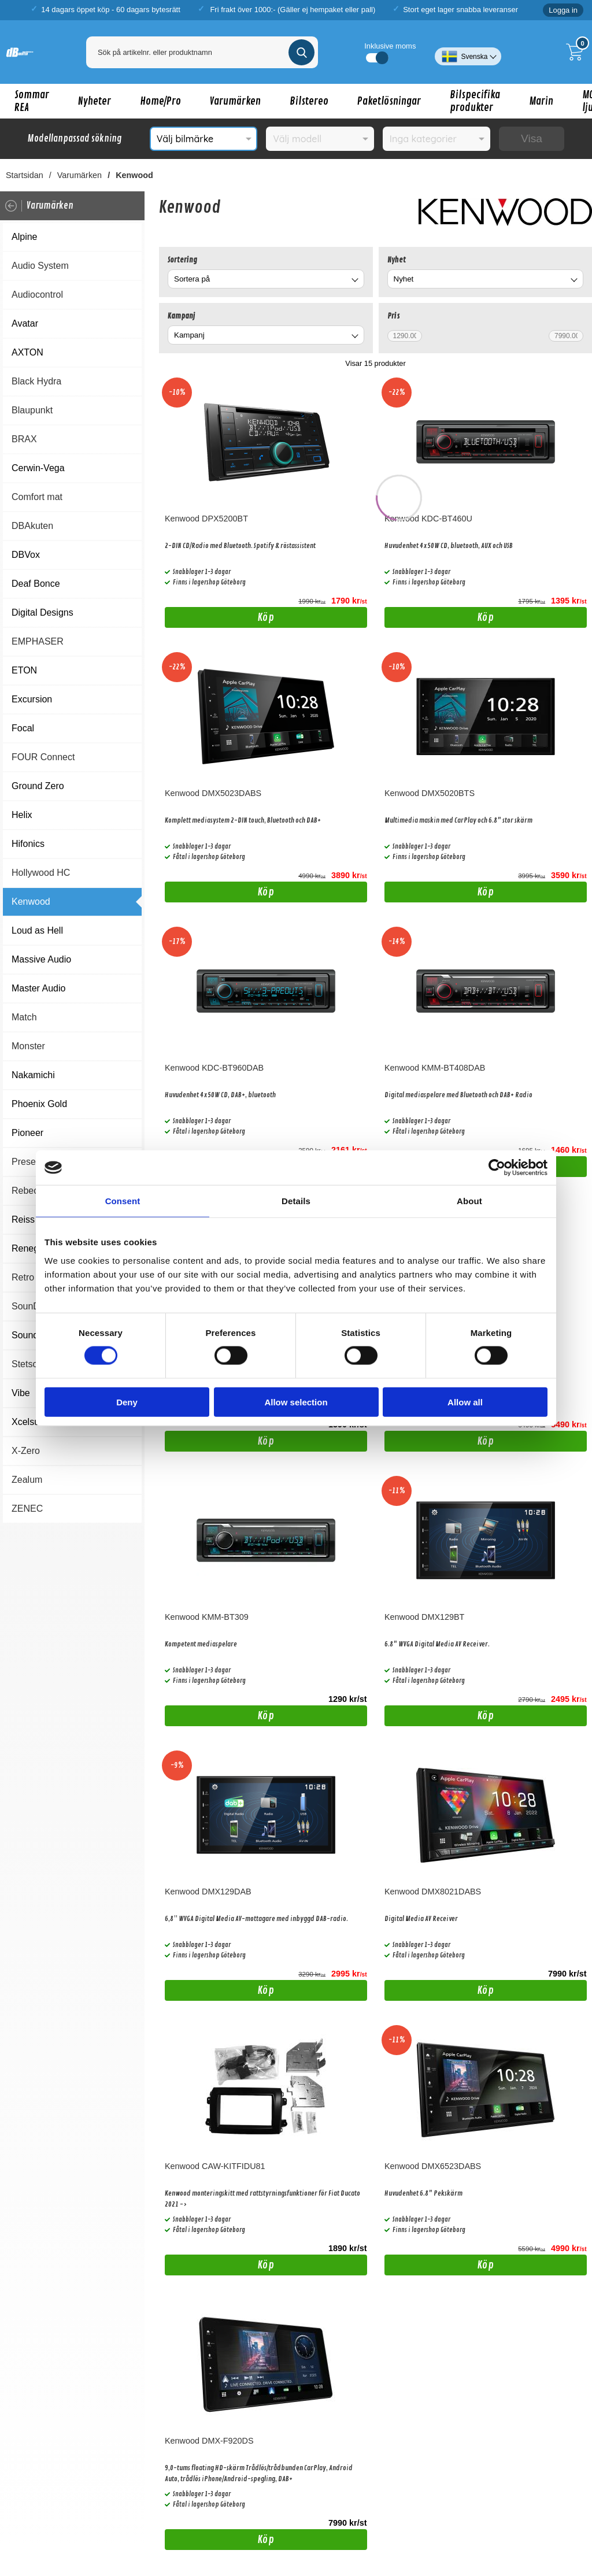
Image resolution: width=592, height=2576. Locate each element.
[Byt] (354, 280)
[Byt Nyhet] (573, 280)
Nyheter (94, 101)
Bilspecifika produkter (475, 101)
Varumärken (235, 101)
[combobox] (266, 278)
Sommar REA (31, 101)
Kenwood (134, 175)
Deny (127, 1402)
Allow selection (295, 1402)
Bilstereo (309, 101)
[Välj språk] (468, 52)
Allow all (465, 1402)
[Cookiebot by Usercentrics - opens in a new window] (496, 1167)
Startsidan (24, 175)
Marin (541, 101)
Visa (531, 138)
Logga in (563, 10)
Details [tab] (296, 1201)
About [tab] (469, 1201)
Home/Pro (160, 101)
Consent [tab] (122, 1201)
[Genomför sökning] (301, 52)
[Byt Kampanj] (354, 336)
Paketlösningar (389, 101)
